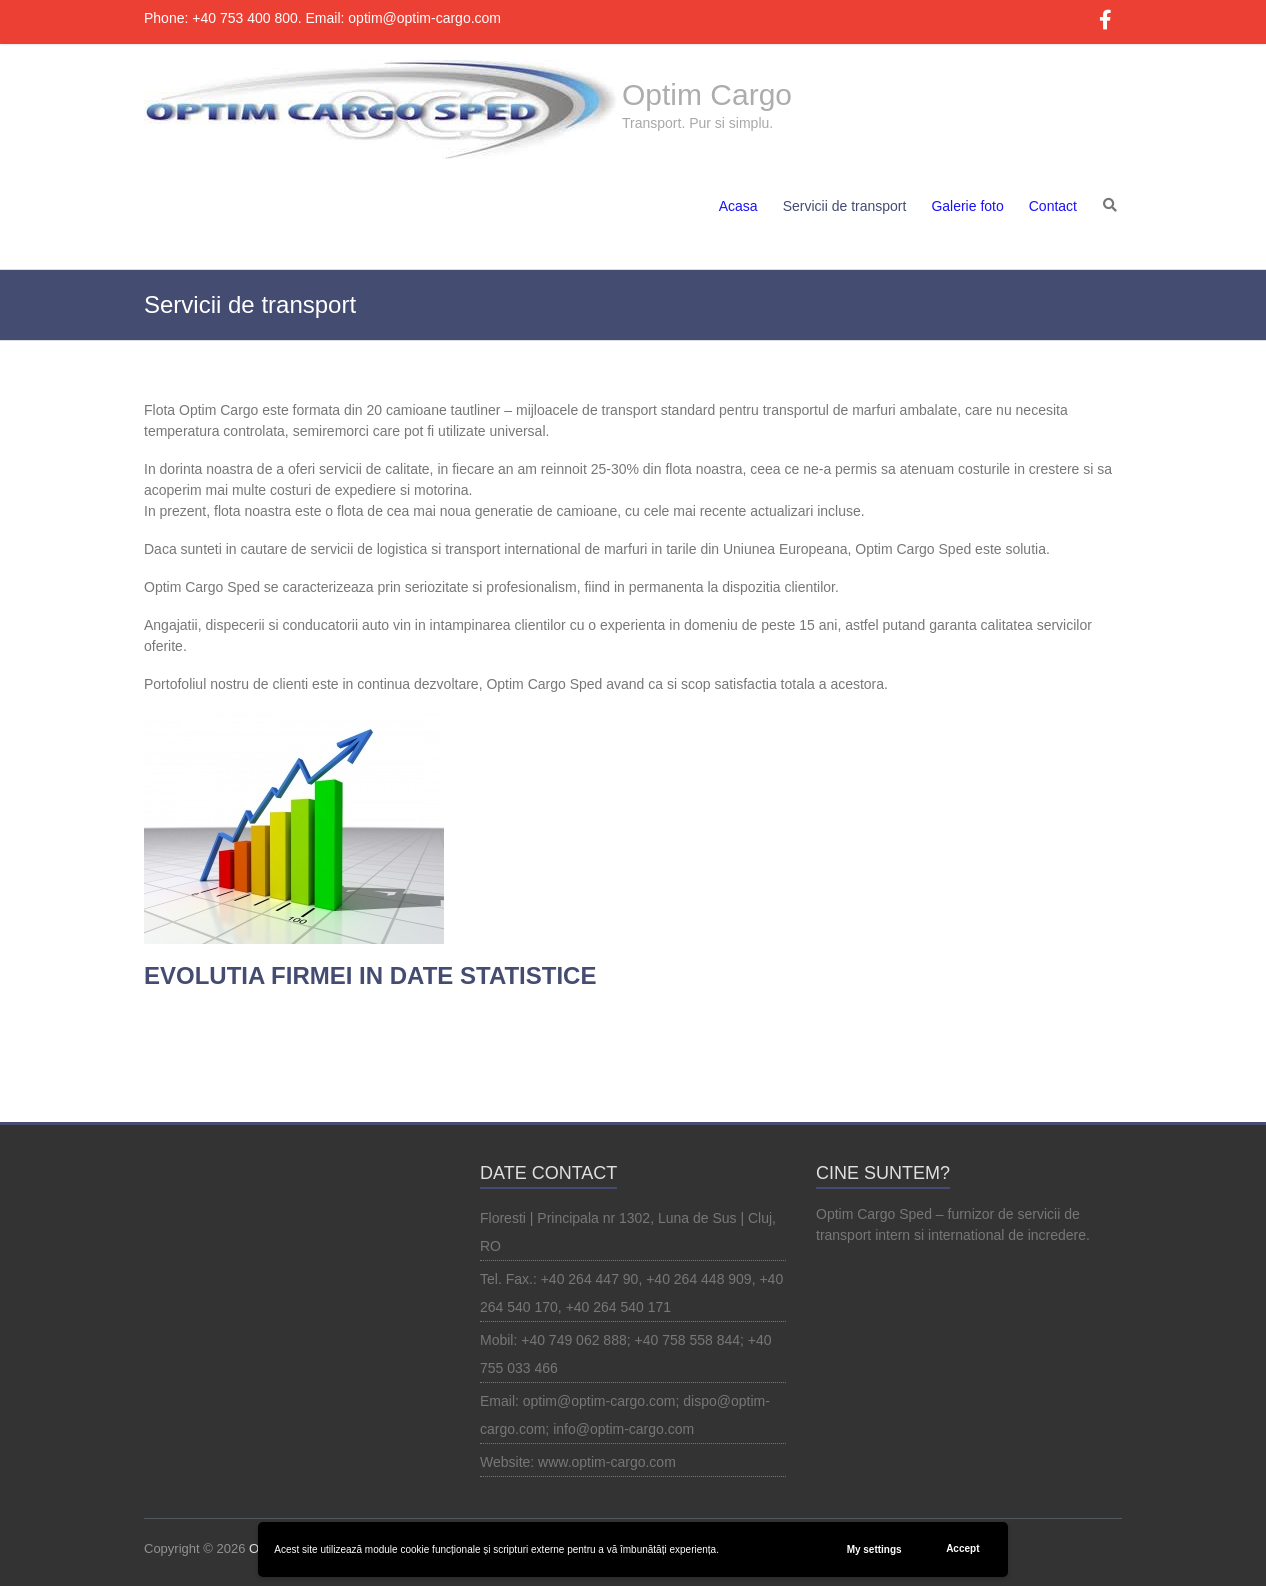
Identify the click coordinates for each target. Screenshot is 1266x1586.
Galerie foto (967, 206)
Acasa (738, 206)
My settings (874, 1549)
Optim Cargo (707, 94)
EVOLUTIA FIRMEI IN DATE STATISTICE (370, 975)
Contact (1053, 206)
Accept (962, 1548)
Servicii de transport (845, 206)
